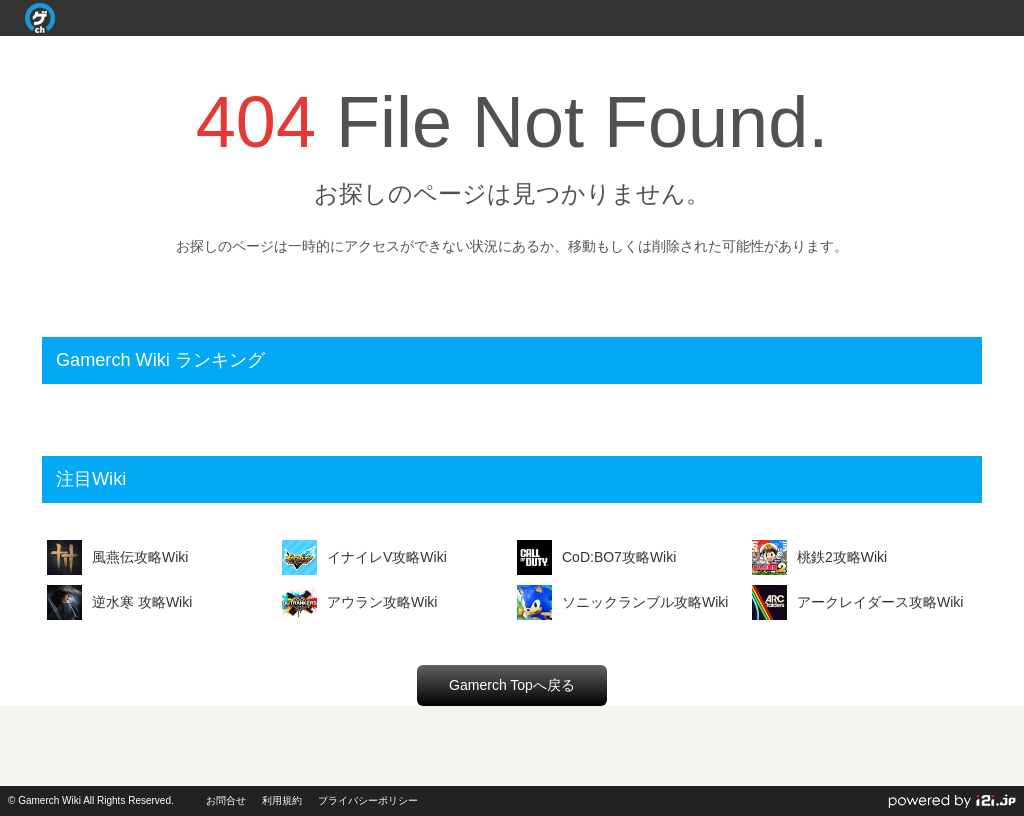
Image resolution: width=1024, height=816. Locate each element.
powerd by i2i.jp (952, 801)
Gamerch (40, 18)
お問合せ (226, 800)
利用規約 (282, 800)
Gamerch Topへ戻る (512, 685)
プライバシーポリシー (368, 800)
